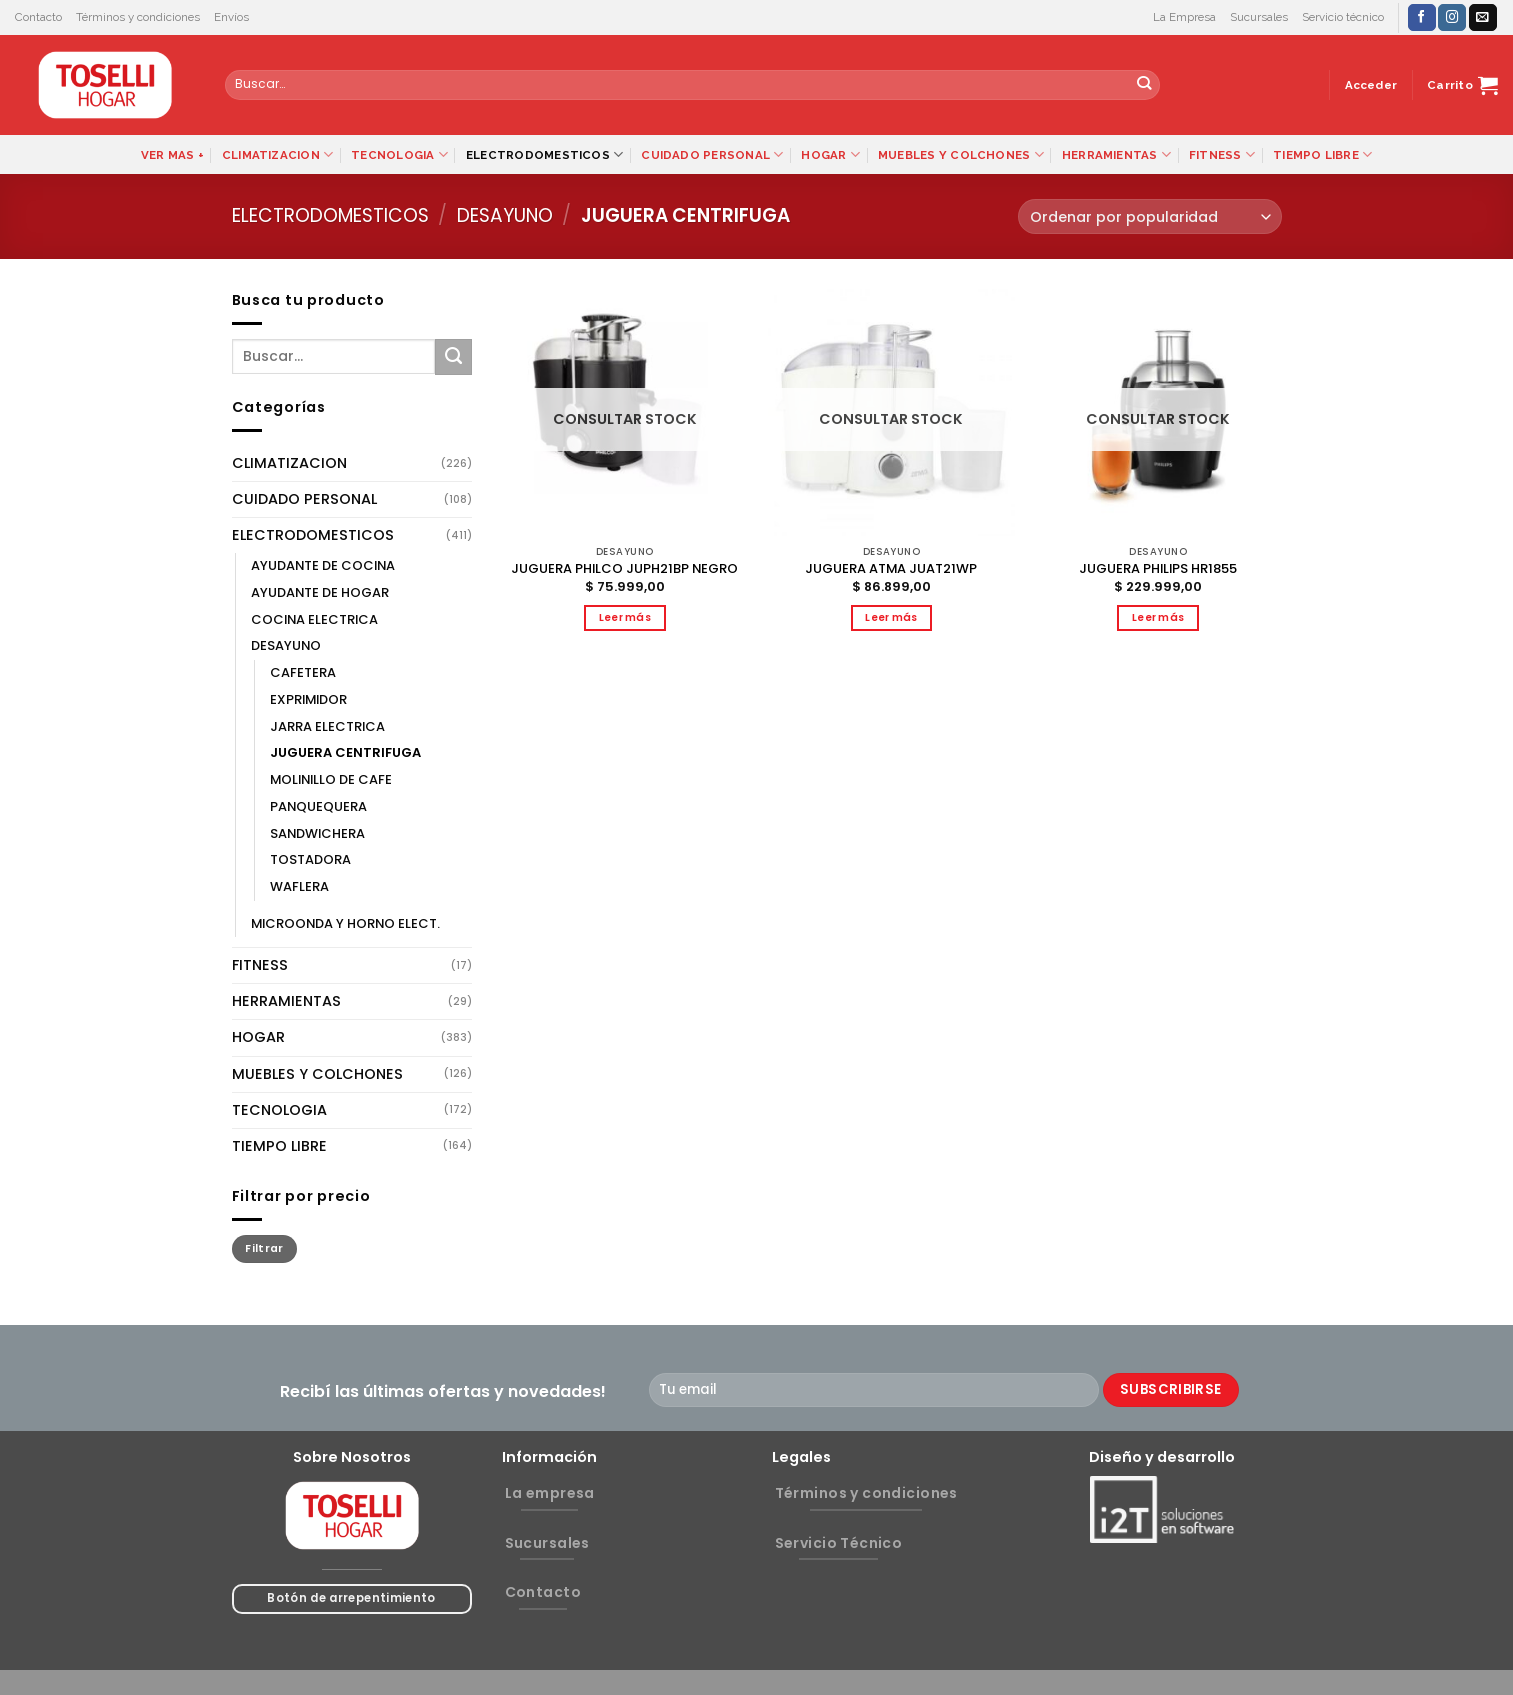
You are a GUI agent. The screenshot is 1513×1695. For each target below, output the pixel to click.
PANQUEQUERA (318, 806)
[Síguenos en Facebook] (1422, 17)
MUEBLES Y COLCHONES (961, 154)
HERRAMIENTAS (1116, 154)
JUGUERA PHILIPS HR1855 (1158, 569)
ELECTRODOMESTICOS (544, 154)
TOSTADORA (310, 859)
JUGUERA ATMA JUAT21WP (891, 569)
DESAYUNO (505, 215)
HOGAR (830, 154)
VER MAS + (172, 155)
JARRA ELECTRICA (327, 726)
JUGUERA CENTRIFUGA (345, 752)
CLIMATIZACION (277, 154)
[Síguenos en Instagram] (1452, 17)
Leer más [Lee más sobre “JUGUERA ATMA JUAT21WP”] (891, 617)
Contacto (38, 17)
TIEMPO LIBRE (1322, 154)
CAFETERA (303, 672)
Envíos (231, 17)
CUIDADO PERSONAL (712, 154)
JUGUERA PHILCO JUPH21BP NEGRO (624, 569)
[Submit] (1144, 85)
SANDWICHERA (317, 833)
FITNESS (1222, 154)
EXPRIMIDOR (308, 699)
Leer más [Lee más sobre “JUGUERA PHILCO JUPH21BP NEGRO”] (625, 617)
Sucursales (1259, 17)
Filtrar (264, 1248)
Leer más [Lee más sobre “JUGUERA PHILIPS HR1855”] (1158, 617)
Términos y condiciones (138, 17)
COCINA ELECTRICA (314, 619)
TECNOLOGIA (399, 154)
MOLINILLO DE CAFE (331, 779)
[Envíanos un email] (1483, 17)
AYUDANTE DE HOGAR (320, 592)
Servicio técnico (1343, 17)
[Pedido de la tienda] (1149, 216)
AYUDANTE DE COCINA (323, 565)
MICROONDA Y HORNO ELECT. (345, 923)
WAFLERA (299, 886)
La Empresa (1184, 17)
